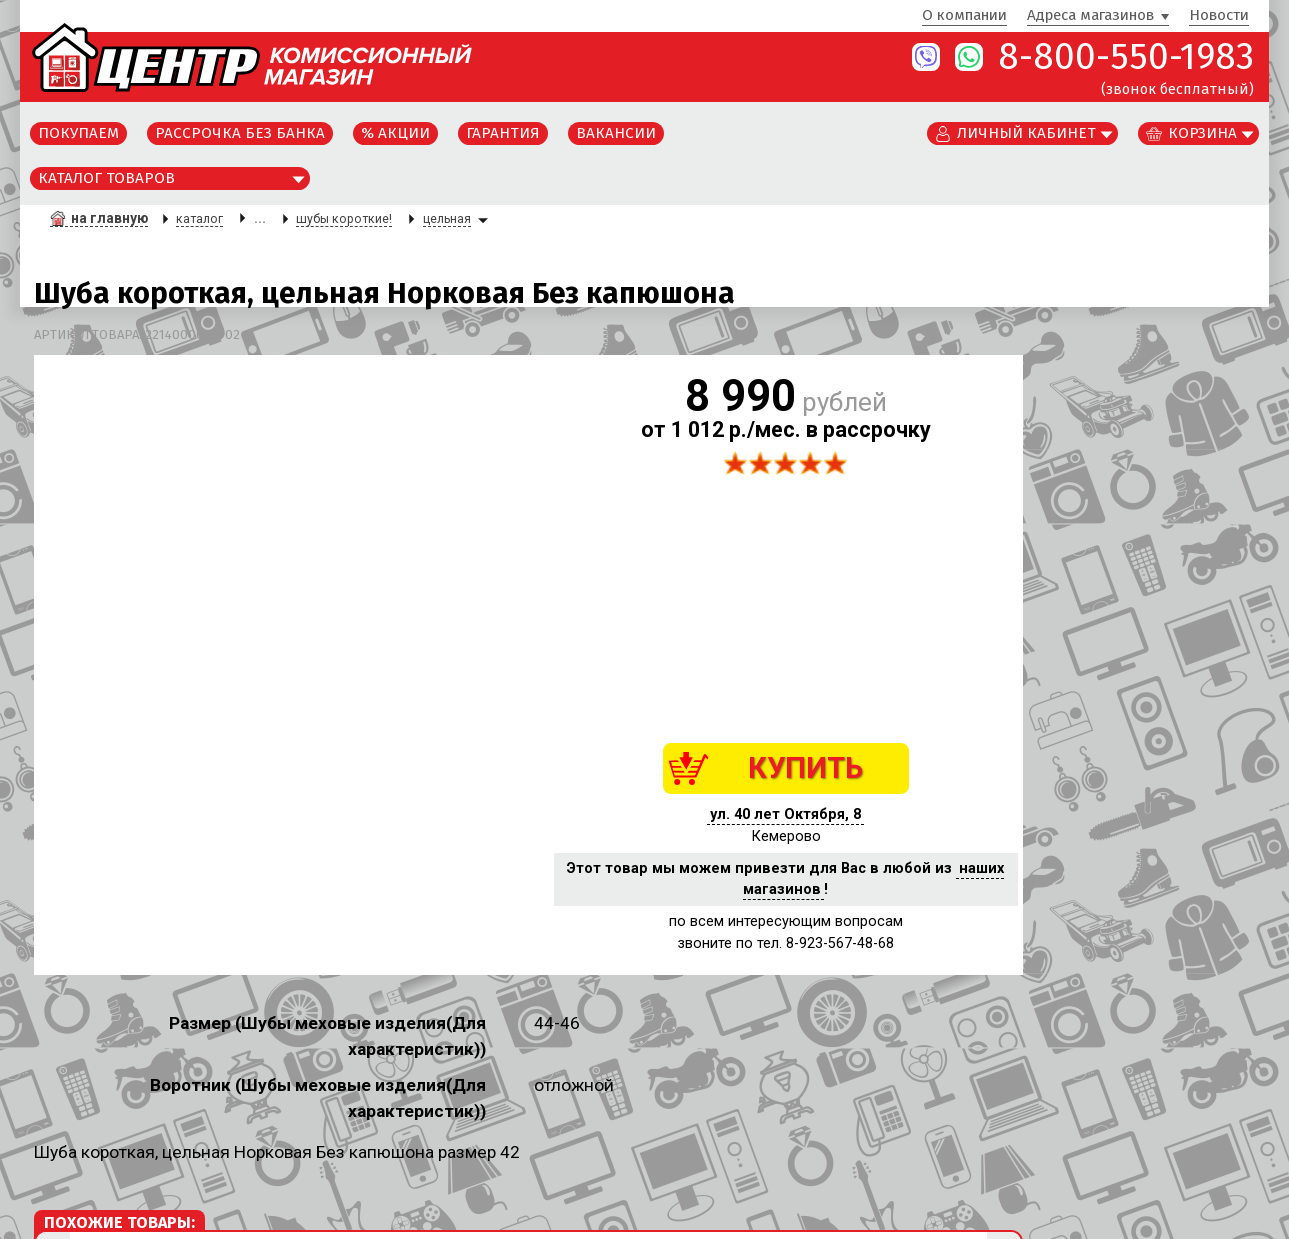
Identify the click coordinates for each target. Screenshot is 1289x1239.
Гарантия (503, 133)
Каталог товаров (106, 178)
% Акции (395, 133)
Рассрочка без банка (240, 133)
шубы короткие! (344, 219)
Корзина (1202, 133)
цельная (447, 219)
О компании (964, 16)
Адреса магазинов (1090, 16)
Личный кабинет (1026, 133)
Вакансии (616, 133)
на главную (109, 218)
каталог (199, 219)
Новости (1219, 16)
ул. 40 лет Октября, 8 (785, 814)
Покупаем (78, 133)
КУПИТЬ (805, 768)
